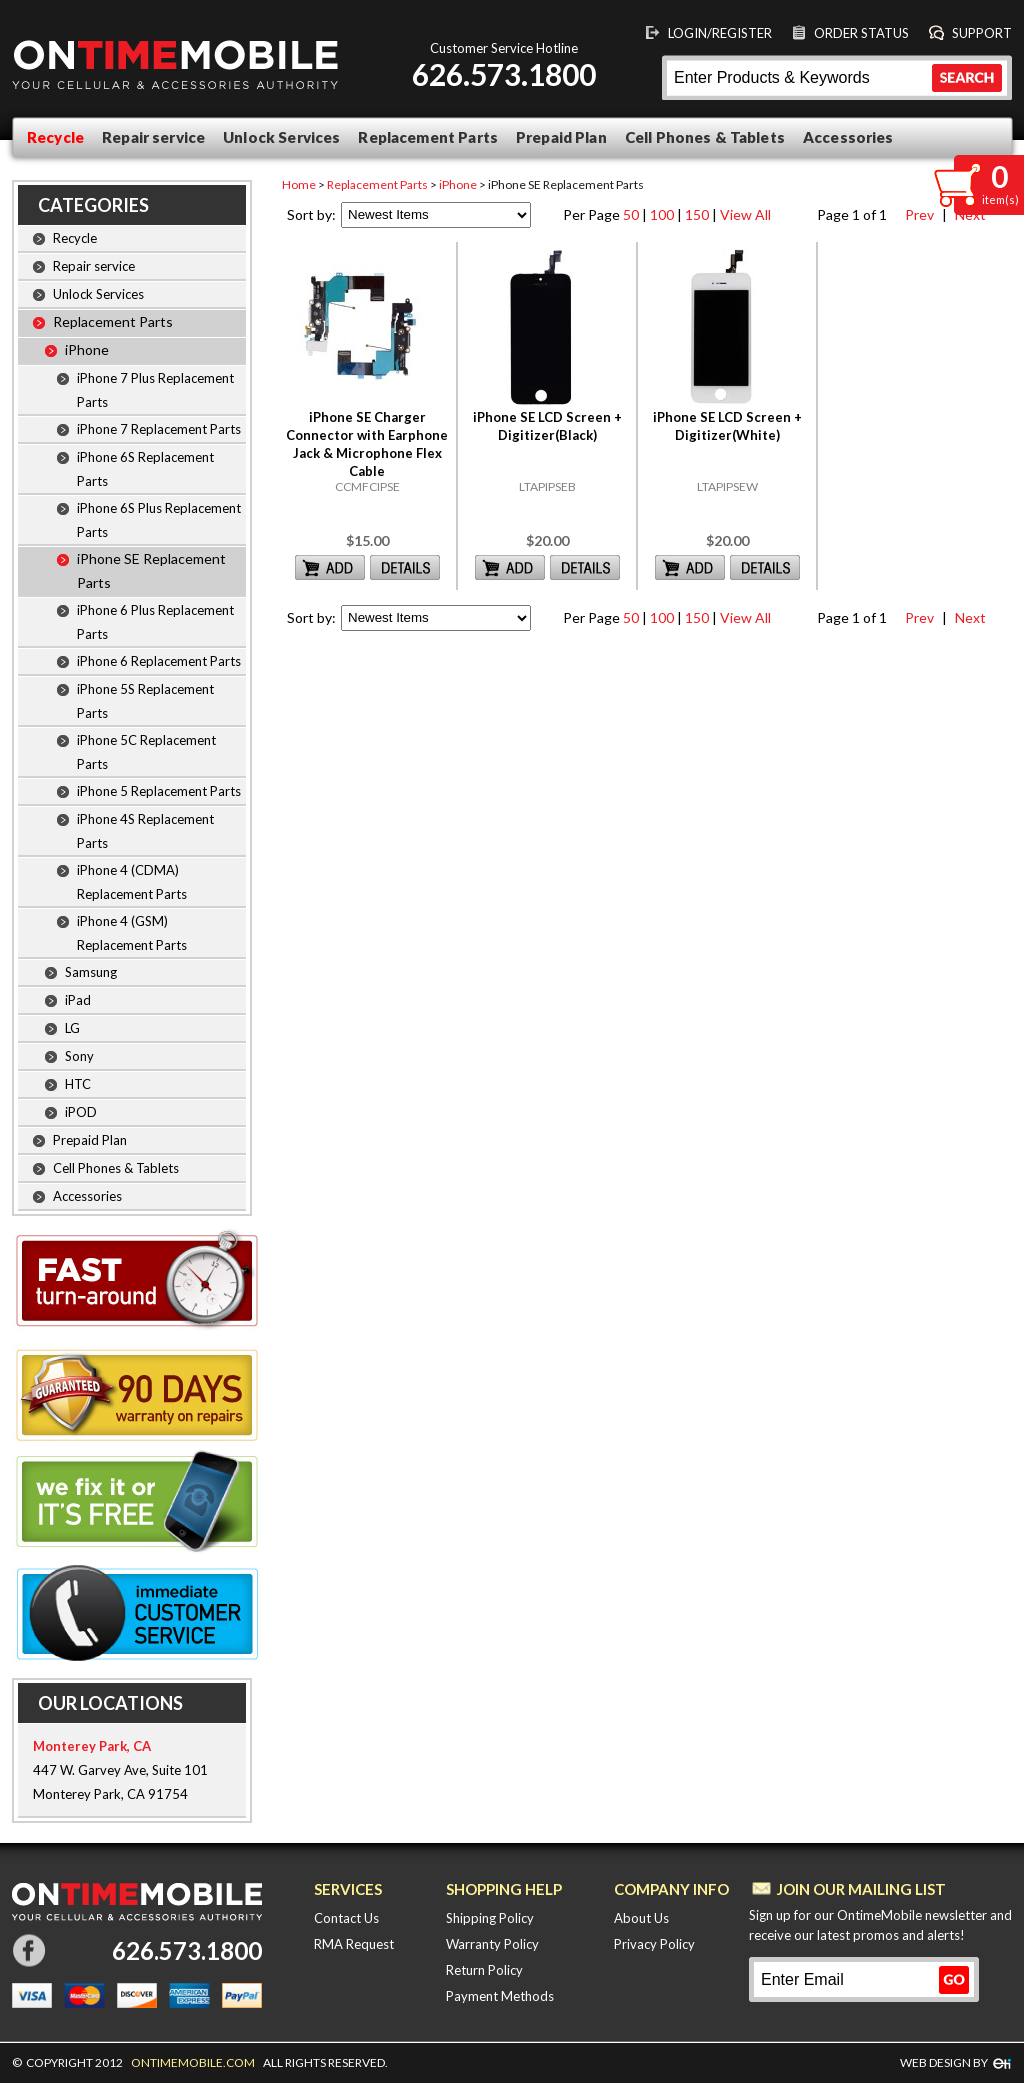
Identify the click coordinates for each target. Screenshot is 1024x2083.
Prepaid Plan (561, 137)
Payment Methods (500, 1996)
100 (662, 214)
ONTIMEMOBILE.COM (193, 2062)
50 (631, 214)
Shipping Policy (490, 1918)
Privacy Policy (654, 1944)
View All (745, 214)
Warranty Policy (492, 1944)
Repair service (153, 137)
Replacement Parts (428, 137)
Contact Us (346, 1918)
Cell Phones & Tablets (705, 137)
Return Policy (484, 1970)
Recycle (55, 137)
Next (967, 617)
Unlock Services (281, 137)
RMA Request (354, 1944)
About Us (641, 1918)
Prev (917, 214)
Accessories (848, 137)
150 (697, 214)
